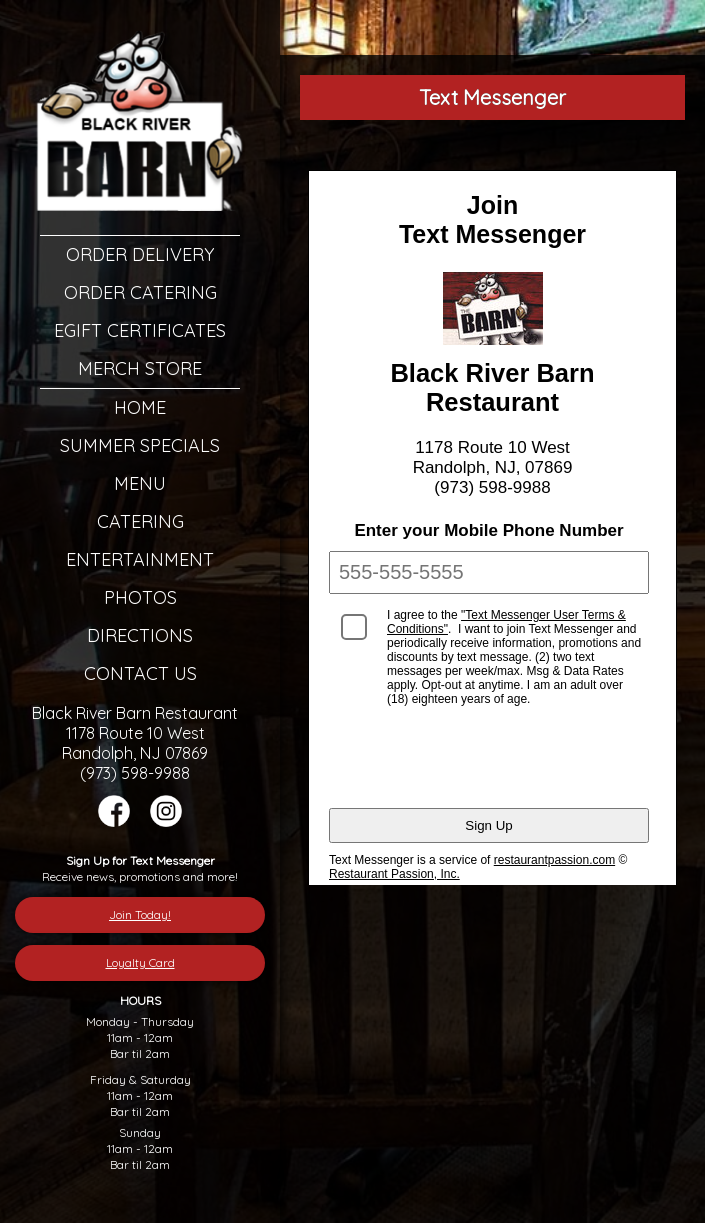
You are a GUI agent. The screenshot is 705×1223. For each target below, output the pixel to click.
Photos (140, 597)
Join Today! (140, 914)
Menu (140, 483)
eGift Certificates (140, 330)
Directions (140, 635)
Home (140, 407)
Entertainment (140, 559)
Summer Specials (140, 445)
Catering (140, 521)
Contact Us (140, 673)
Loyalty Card (140, 962)
